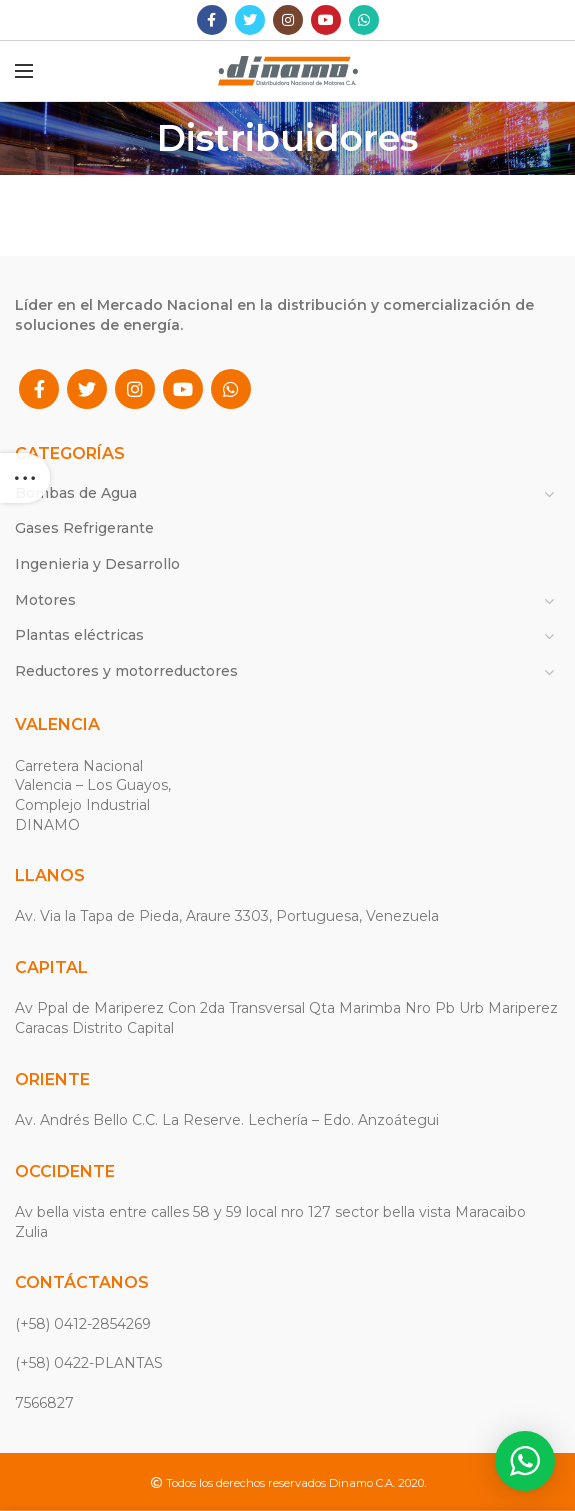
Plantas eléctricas (79, 635)
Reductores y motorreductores (126, 671)
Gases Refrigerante (84, 528)
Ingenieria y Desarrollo (97, 564)
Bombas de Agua (76, 493)
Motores (45, 600)
